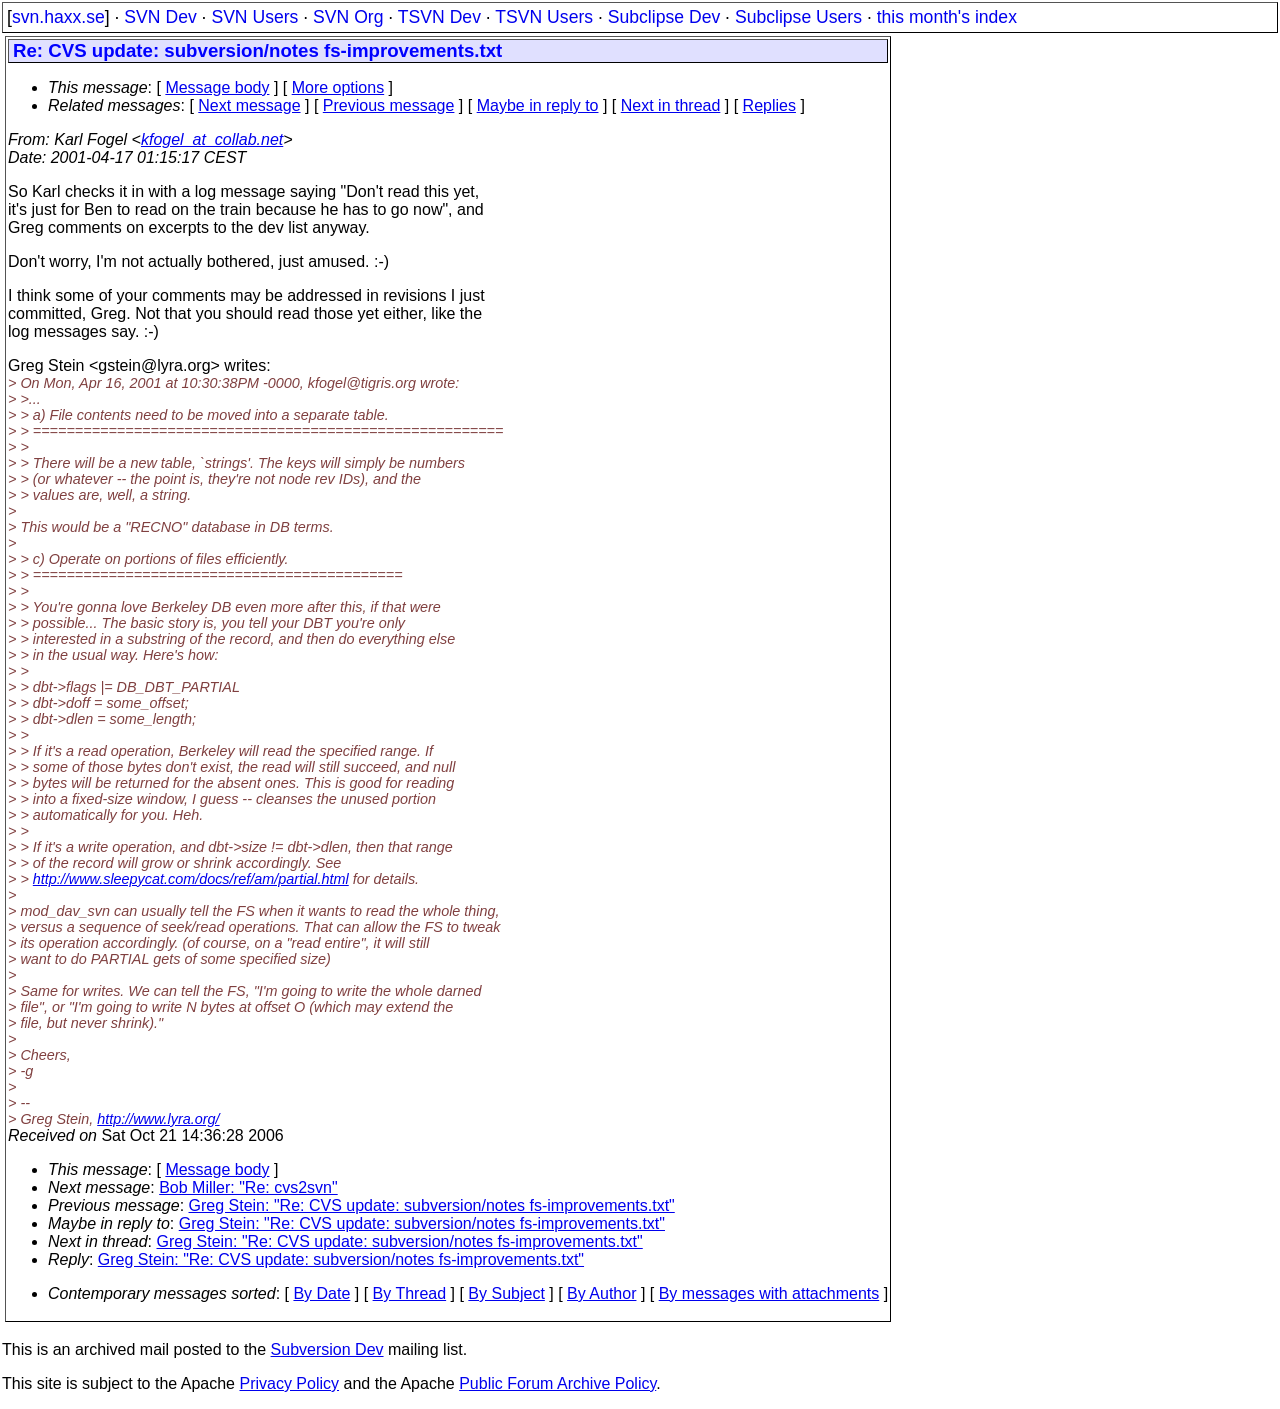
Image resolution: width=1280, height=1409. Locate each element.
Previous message (389, 105)
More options (338, 87)
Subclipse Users (798, 17)
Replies (769, 105)
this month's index (947, 17)
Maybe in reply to (538, 105)
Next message (249, 105)
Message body (217, 87)
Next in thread (671, 105)
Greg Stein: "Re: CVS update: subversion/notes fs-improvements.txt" (432, 1205)
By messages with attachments (769, 1293)
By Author (601, 1293)
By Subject (506, 1293)
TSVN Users (544, 17)
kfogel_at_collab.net (212, 139)
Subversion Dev (327, 1349)
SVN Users (254, 17)
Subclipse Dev (664, 17)
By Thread (410, 1293)
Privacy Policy (289, 1383)
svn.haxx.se (58, 17)
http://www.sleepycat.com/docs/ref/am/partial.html (191, 879)
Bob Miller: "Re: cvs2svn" (248, 1187)
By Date (321, 1293)
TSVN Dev (439, 17)
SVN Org (348, 17)
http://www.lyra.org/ (158, 1119)
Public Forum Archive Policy (557, 1383)
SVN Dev (160, 17)
